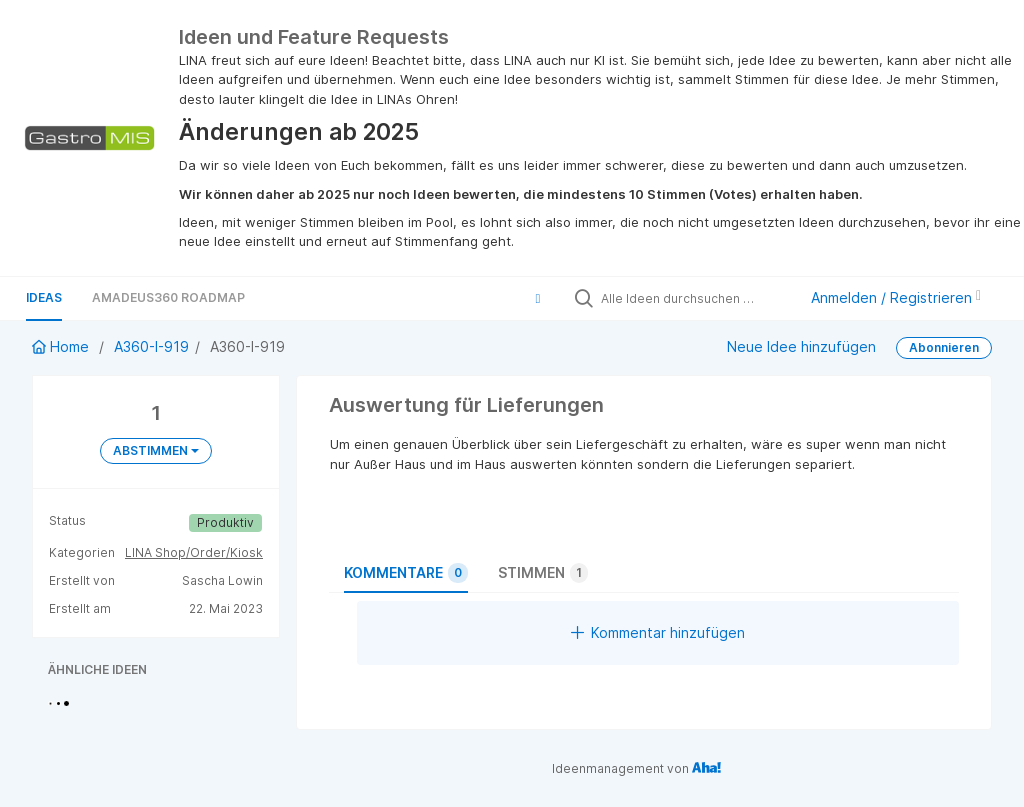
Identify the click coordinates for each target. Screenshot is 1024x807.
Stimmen (543, 573)
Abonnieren (944, 347)
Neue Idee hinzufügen (801, 346)
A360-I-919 (151, 346)
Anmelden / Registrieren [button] (896, 297)
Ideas (44, 297)
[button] (538, 298)
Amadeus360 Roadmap (168, 297)
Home (62, 346)
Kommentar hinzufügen (658, 632)
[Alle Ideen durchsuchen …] (694, 298)
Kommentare (406, 573)
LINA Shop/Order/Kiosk (194, 552)
